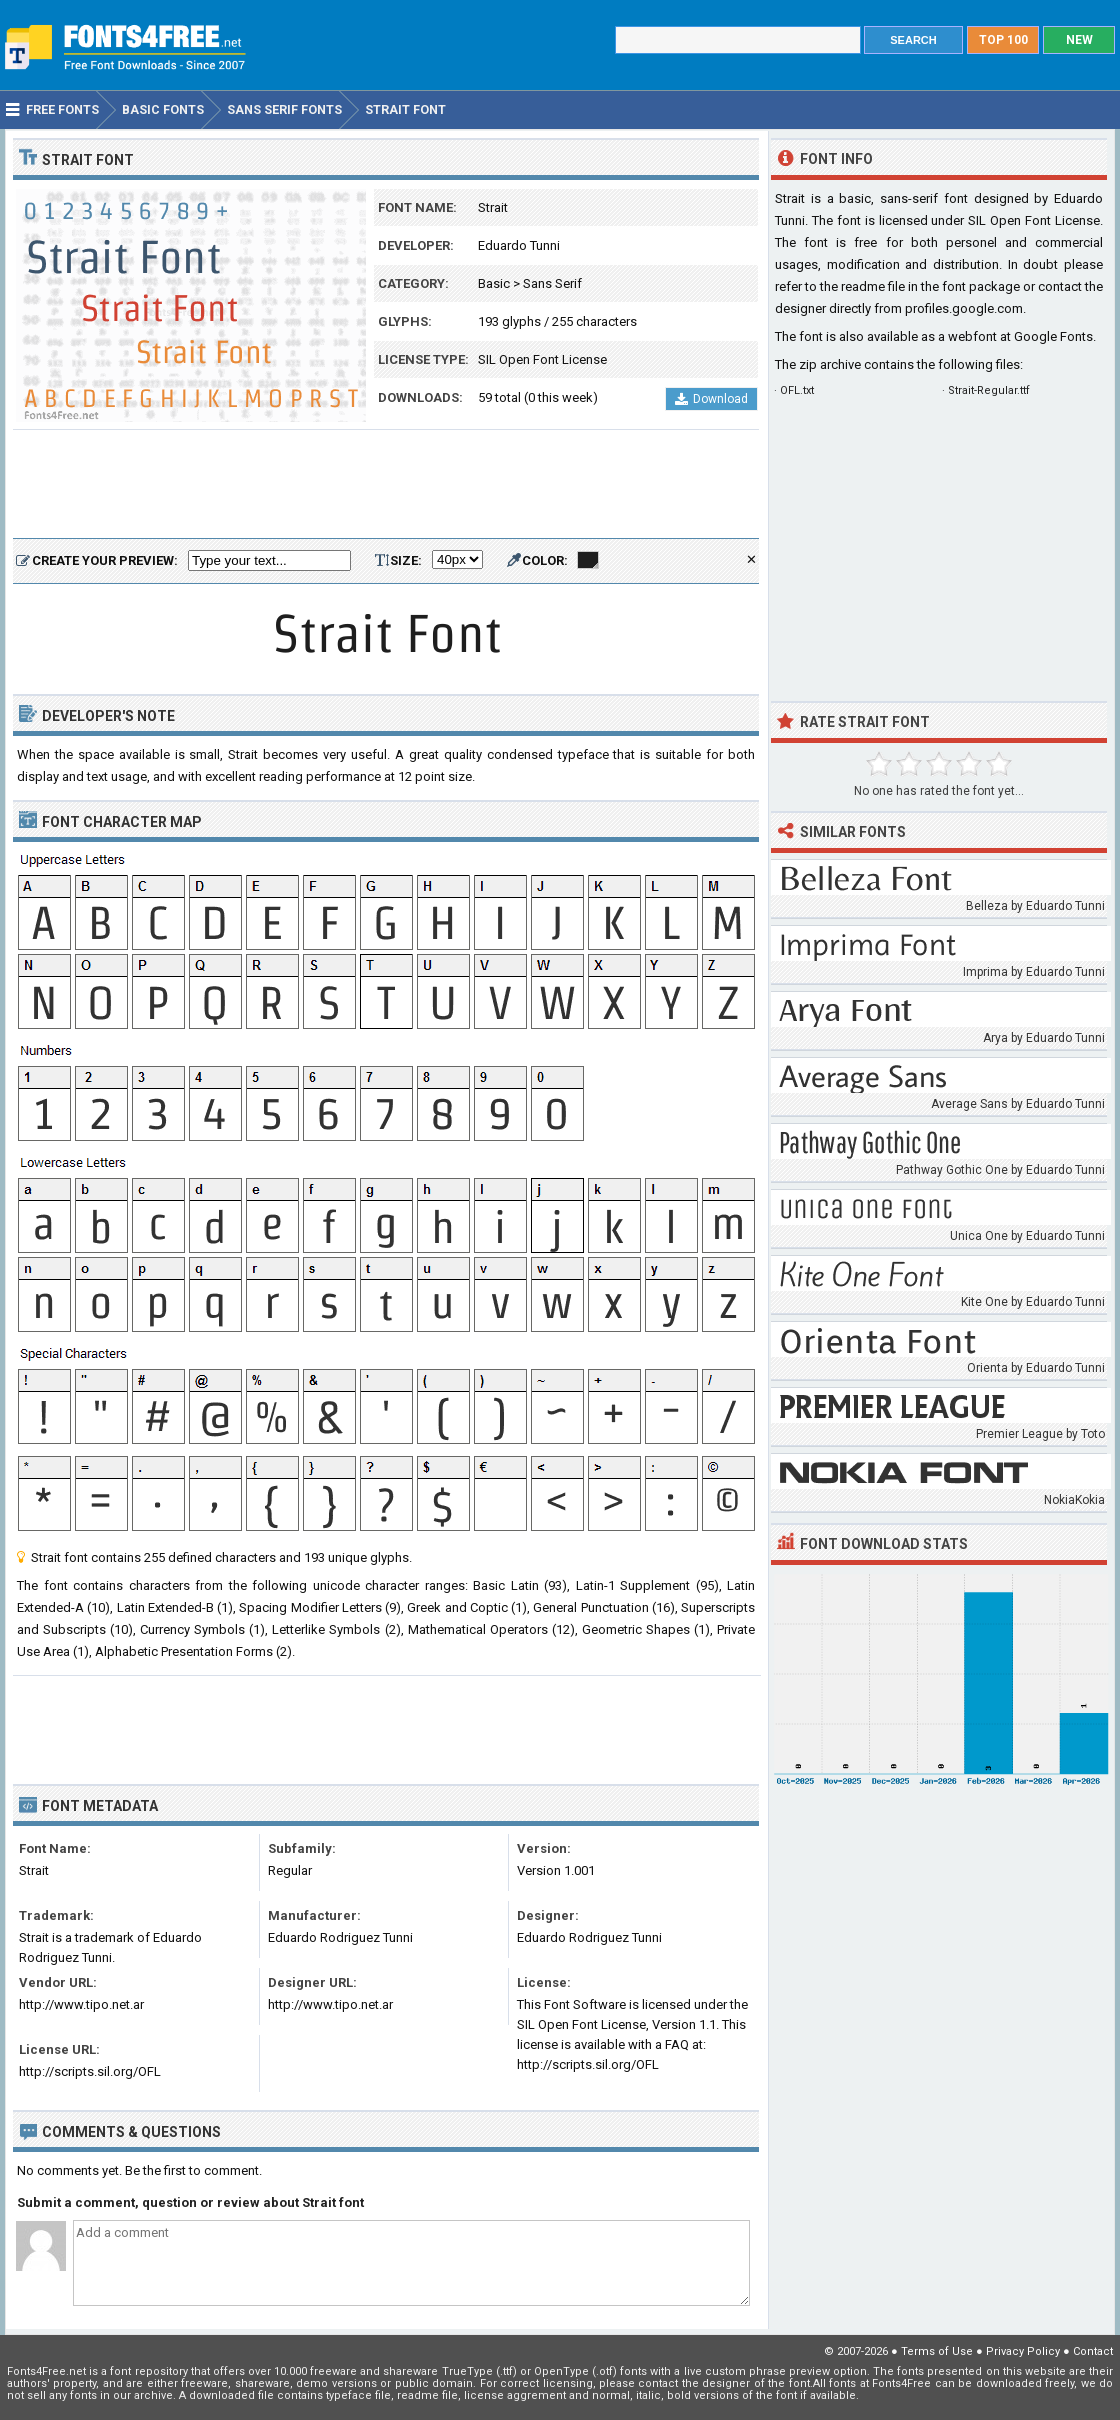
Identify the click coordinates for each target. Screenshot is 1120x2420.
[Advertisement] (386, 485)
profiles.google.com (964, 308)
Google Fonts (1053, 336)
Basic (494, 283)
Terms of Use (937, 2351)
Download (711, 399)
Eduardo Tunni (519, 245)
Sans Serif (552, 283)
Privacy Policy (1023, 2351)
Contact (1093, 2351)
